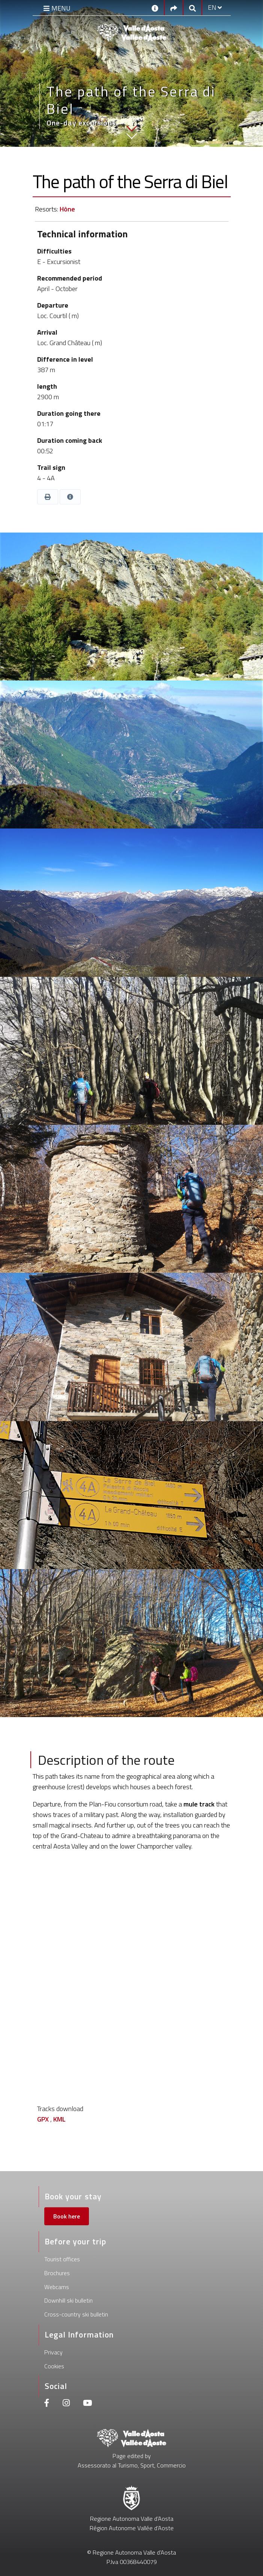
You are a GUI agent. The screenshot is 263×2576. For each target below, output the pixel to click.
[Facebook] (47, 2404)
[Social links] (173, 8)
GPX (43, 2119)
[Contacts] (155, 7)
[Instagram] (66, 2404)
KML (59, 2119)
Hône (67, 209)
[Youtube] (87, 2404)
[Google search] (192, 8)
